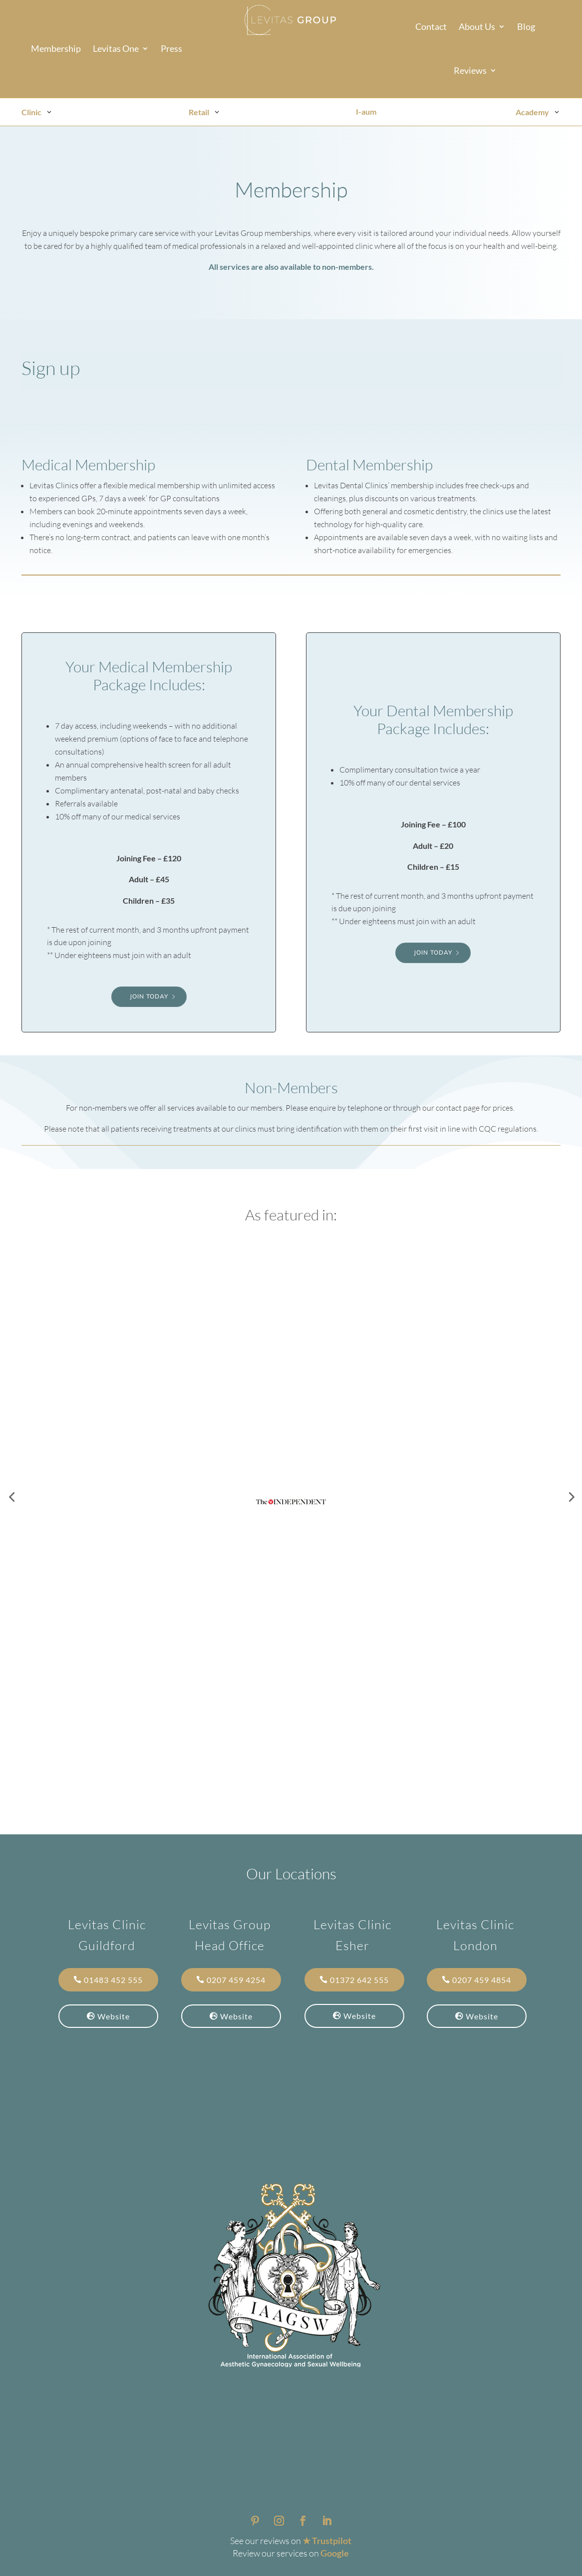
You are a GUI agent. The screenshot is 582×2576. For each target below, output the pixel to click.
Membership (56, 49)
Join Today (149, 996)
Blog (526, 27)
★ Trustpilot (326, 2540)
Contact (431, 27)
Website (113, 2016)
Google (334, 2553)
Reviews (470, 71)
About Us (477, 27)
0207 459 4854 (481, 1979)
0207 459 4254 (236, 1979)
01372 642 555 (359, 1979)
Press (171, 49)
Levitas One (116, 49)
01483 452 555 (113, 1979)
